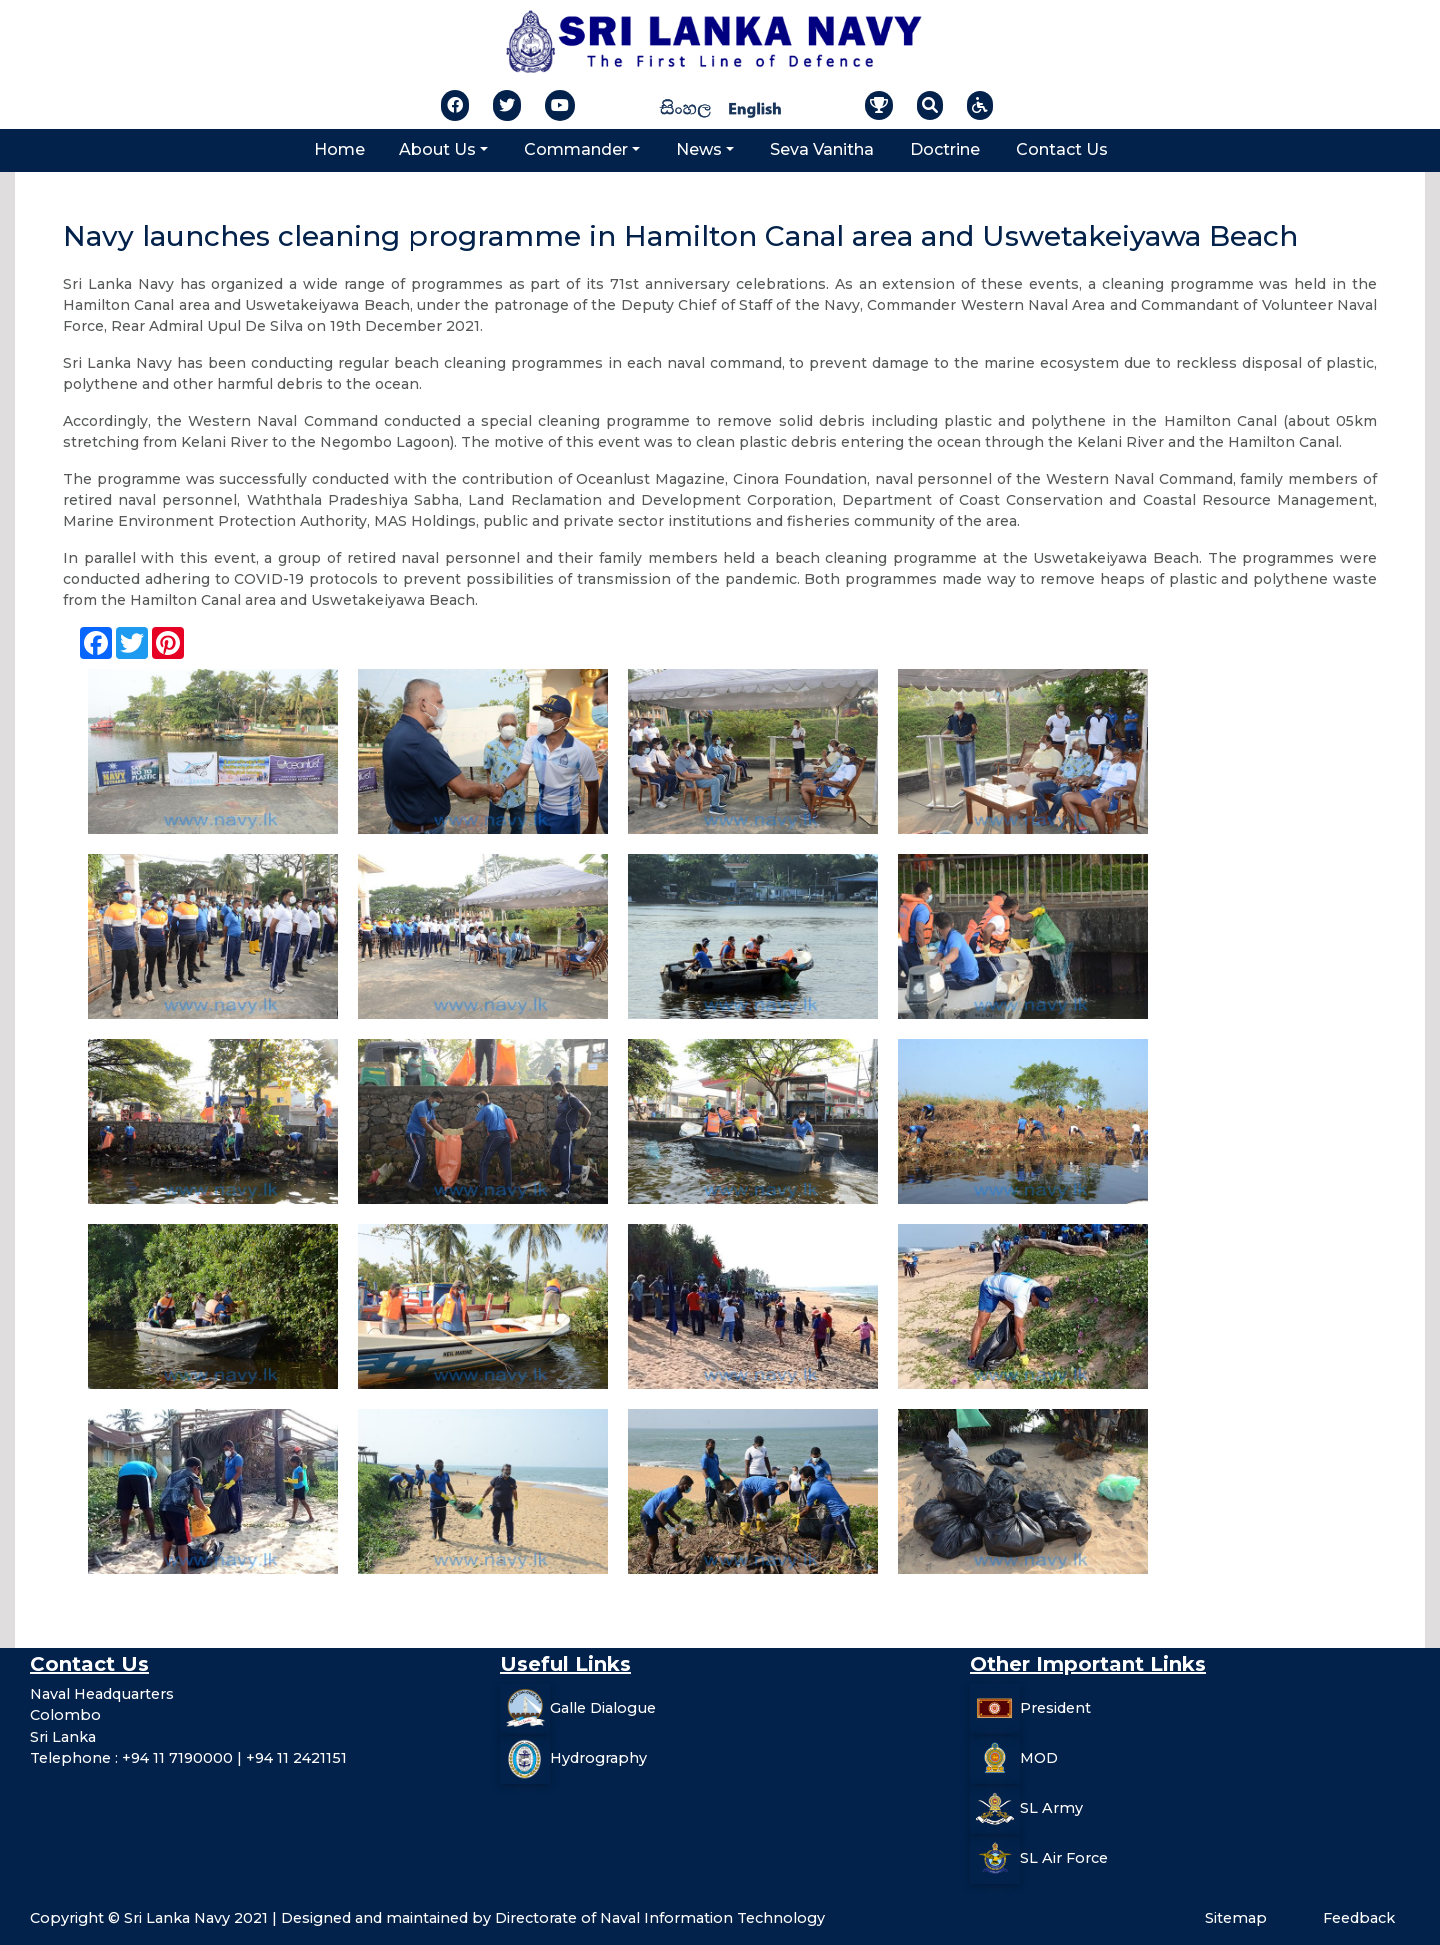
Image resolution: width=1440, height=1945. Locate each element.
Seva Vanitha (822, 149)
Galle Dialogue (603, 1707)
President (1055, 1707)
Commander (576, 149)
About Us (437, 149)
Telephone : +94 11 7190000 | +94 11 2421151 (188, 1758)
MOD (1039, 1757)
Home (339, 149)
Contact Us (1062, 149)
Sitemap (1236, 1918)
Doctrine (945, 149)
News (699, 149)
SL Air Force (1064, 1857)
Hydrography (598, 1757)
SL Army (1051, 1807)
